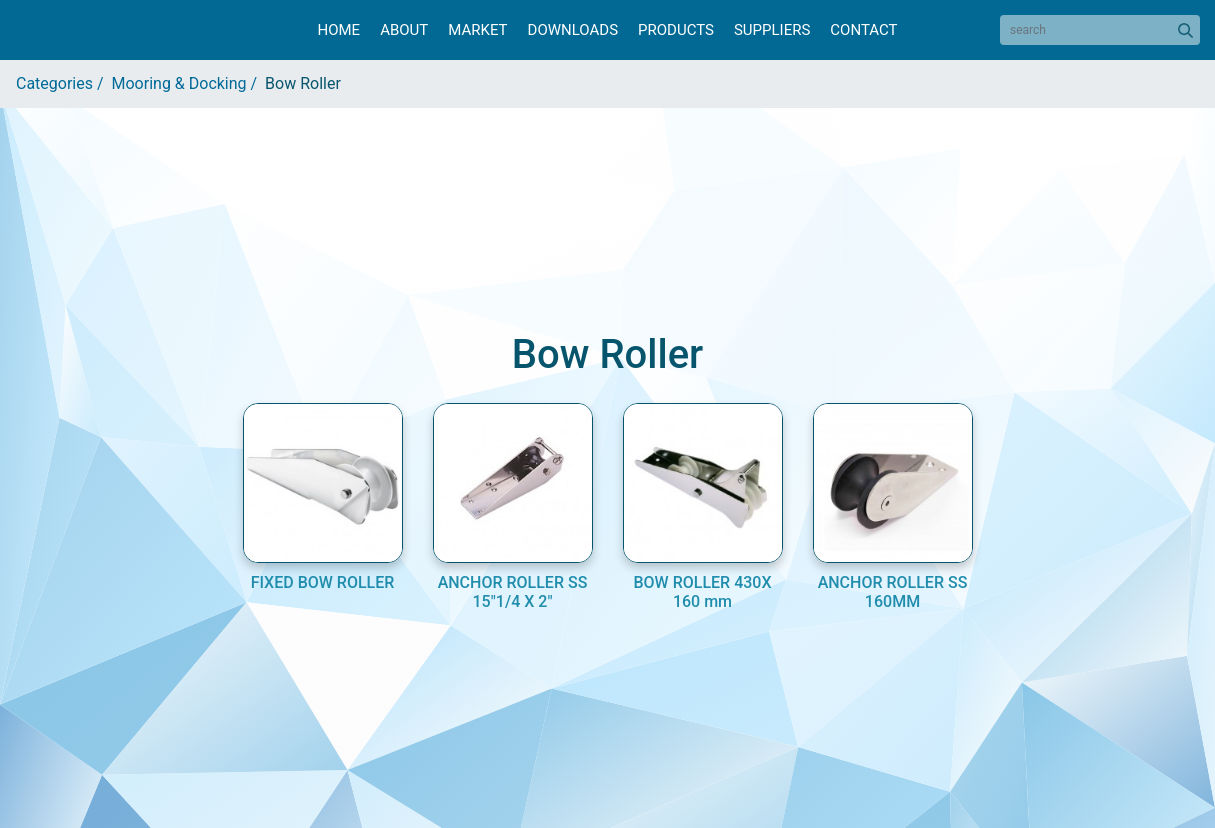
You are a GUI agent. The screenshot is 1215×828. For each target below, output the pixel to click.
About (404, 30)
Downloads (573, 30)
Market (477, 30)
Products (676, 30)
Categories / (64, 83)
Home (338, 30)
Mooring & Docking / (189, 83)
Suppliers (772, 30)
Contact (863, 30)
